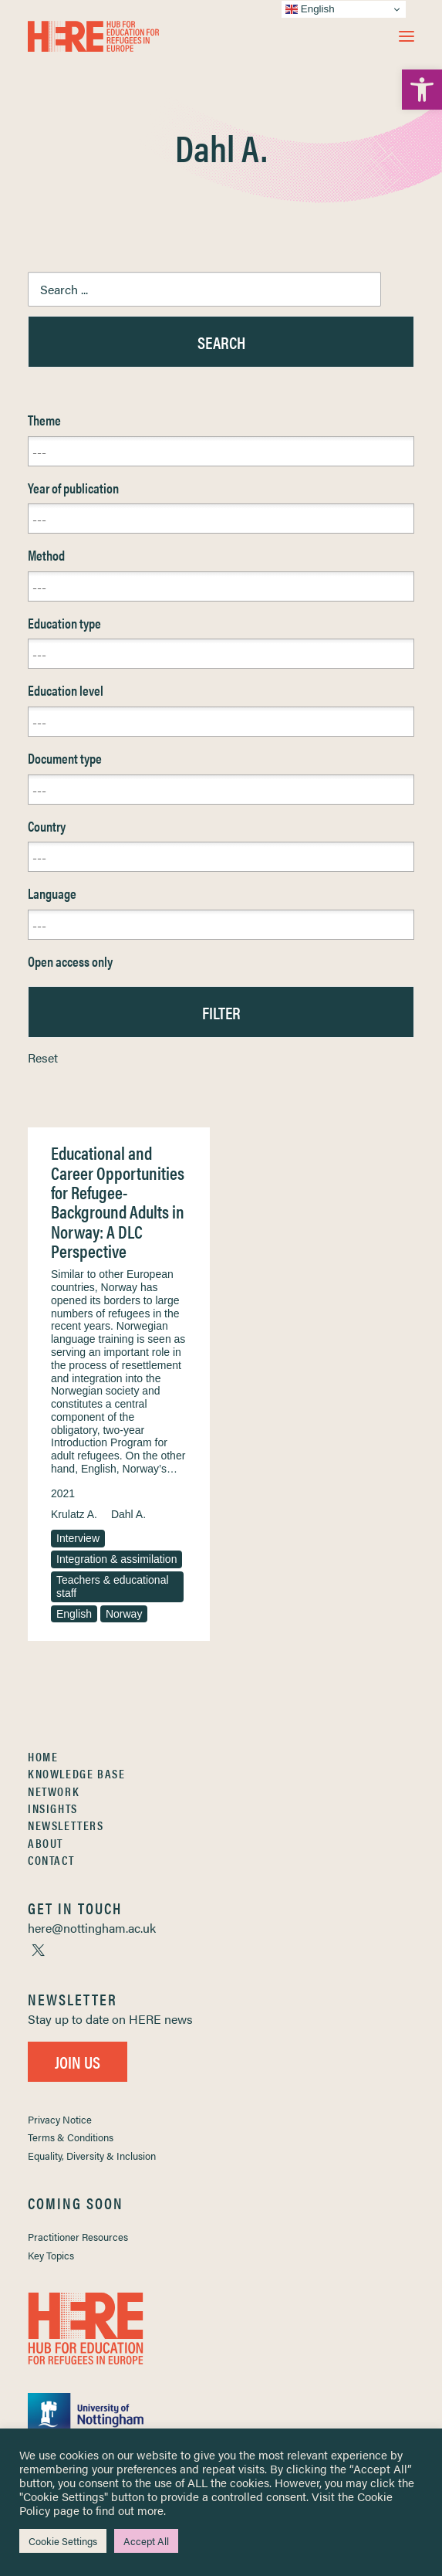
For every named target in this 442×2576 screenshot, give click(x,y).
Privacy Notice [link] (60, 2119)
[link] (422, 89)
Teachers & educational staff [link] (112, 1586)
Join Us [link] (77, 2061)
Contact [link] (51, 1860)
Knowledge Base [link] (76, 1773)
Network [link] (53, 1791)
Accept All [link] (146, 2541)
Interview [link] (78, 1538)
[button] (406, 36)
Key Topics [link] (51, 2255)
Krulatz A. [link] (74, 1514)
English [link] (74, 1614)
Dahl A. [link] (128, 1514)
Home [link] (43, 1756)
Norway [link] (124, 1614)
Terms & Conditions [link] (70, 2137)
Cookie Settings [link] (63, 2541)
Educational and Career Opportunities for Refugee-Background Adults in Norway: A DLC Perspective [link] (117, 1201)
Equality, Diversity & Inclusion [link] (92, 2155)
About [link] (45, 1843)
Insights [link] (53, 1808)
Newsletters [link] (66, 1825)
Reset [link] (43, 1057)
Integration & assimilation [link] (116, 1559)
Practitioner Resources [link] (78, 2236)
